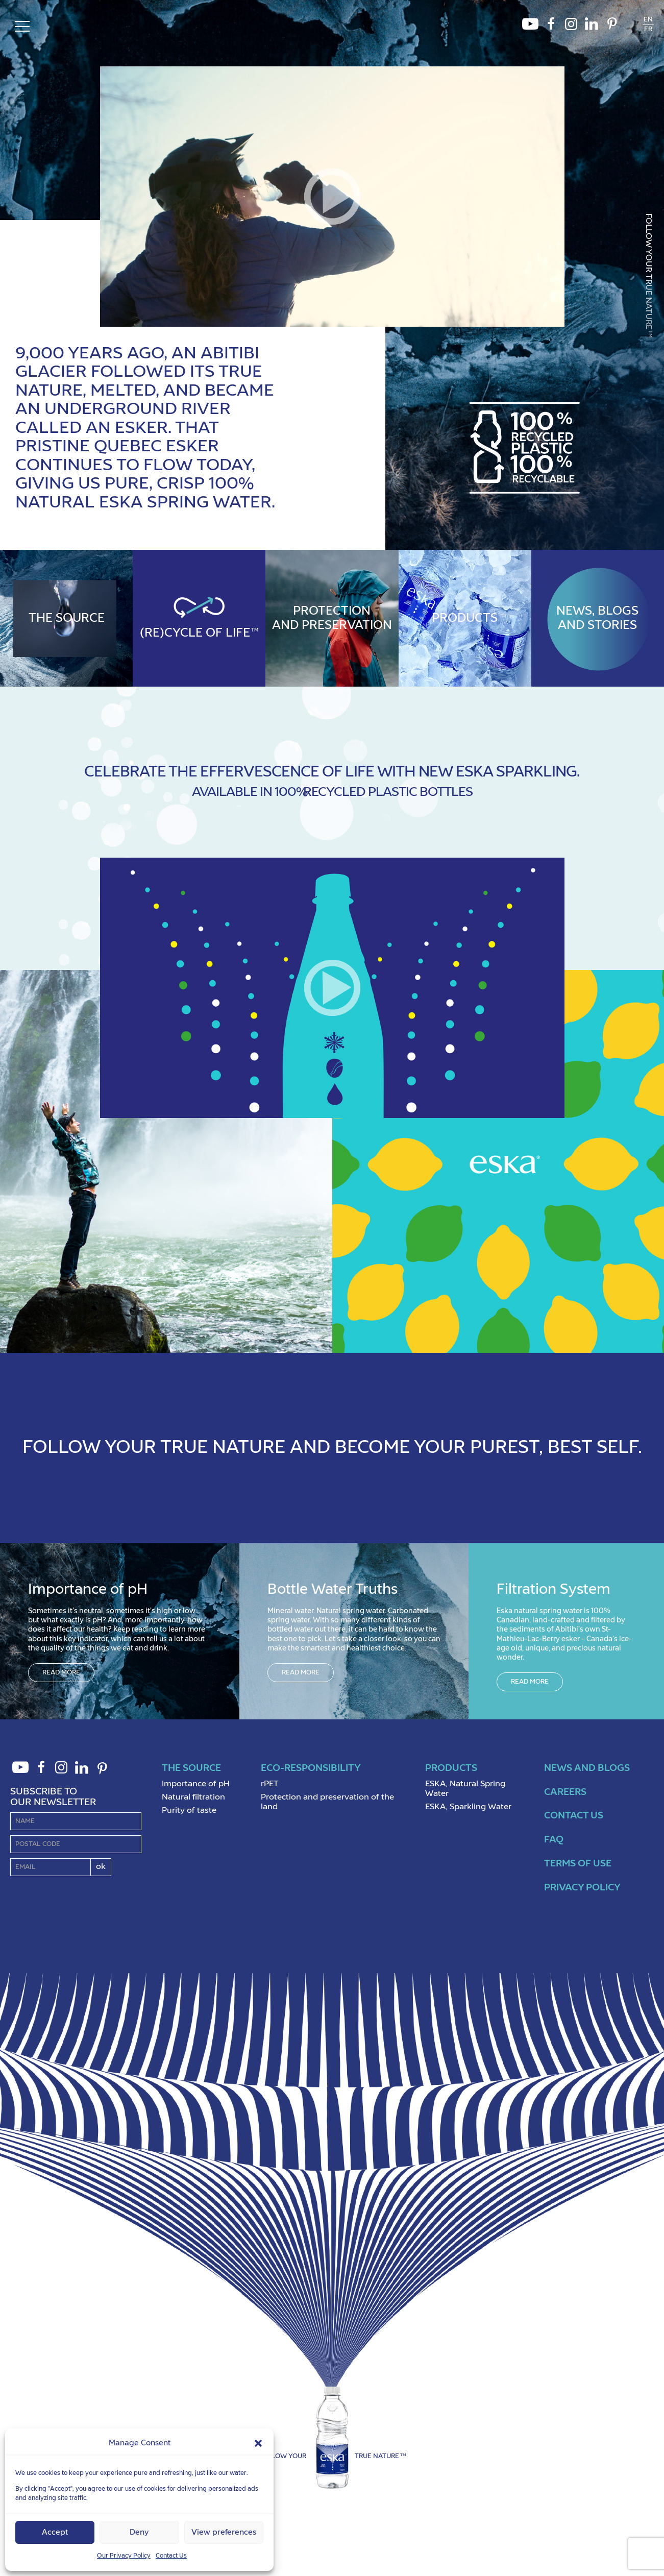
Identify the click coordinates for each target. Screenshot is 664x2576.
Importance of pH (196, 1784)
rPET (270, 1784)
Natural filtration (193, 1797)
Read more (61, 1672)
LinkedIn (591, 27)
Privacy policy (582, 1887)
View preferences (223, 2532)
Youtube (530, 27)
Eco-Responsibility (311, 1768)
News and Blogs (587, 1768)
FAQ (553, 1839)
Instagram (571, 27)
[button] (258, 2443)
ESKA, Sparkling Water (468, 1807)
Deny (139, 2532)
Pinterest (612, 27)
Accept (55, 2532)
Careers (565, 1792)
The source (191, 1768)
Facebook (550, 27)
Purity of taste (189, 1811)
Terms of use (577, 1863)
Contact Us (171, 2556)
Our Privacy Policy (124, 2556)
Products (451, 1768)
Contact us (573, 1815)
